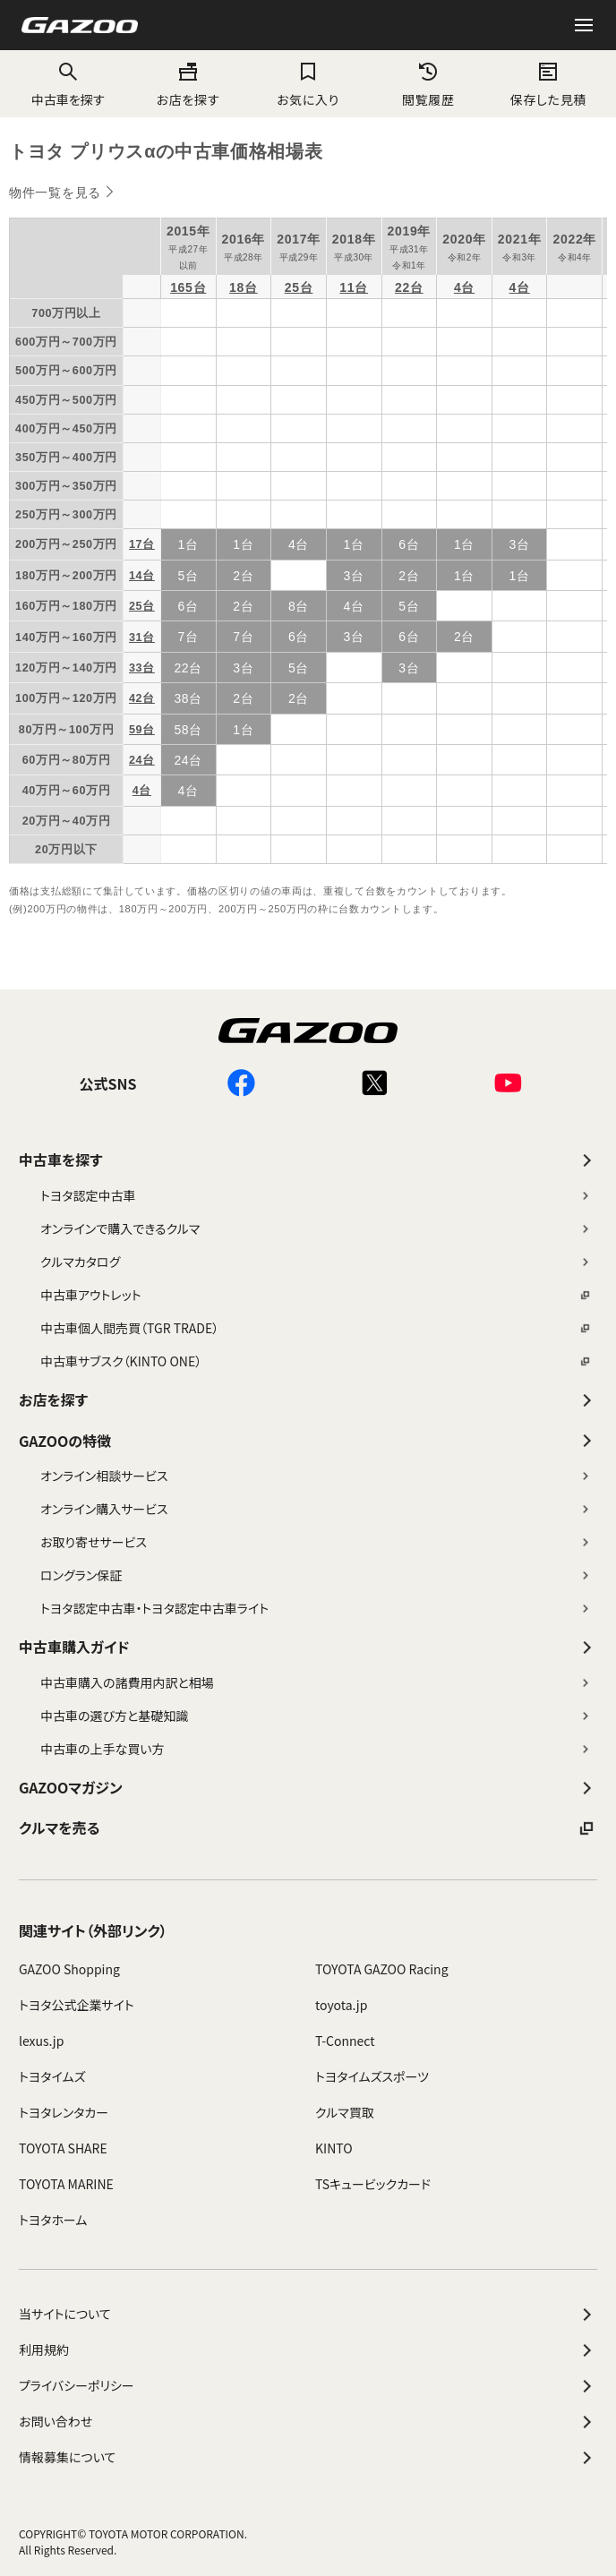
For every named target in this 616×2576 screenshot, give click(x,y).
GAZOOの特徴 (308, 1441)
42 (135, 698)
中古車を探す (308, 1160)
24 (135, 760)
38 (181, 698)
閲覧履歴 (428, 99)
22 (402, 287)
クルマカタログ (316, 1262)
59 (135, 729)
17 (135, 544)
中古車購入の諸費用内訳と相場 (316, 1682)
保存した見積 (548, 99)
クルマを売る (308, 1828)
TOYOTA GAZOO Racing (382, 1969)
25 (292, 287)
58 (181, 730)
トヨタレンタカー (63, 2112)
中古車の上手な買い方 (316, 1749)
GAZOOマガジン (308, 1787)
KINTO (334, 2148)
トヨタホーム (53, 2220)
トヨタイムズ (52, 2076)
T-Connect (345, 2041)
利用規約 (308, 2350)
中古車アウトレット (316, 1295)
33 (135, 668)
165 (181, 287)
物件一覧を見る (55, 192)
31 (135, 637)
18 (236, 287)
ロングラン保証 (316, 1575)
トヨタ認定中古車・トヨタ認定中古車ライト (316, 1608)
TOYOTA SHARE (63, 2148)
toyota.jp (341, 2005)
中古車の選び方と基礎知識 (316, 1715)
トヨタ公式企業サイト (76, 2005)
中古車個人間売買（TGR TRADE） (316, 1328)
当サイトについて (308, 2314)
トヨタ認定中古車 (316, 1195)
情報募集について (308, 2458)
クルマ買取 (344, 2112)
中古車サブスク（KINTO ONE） (316, 1361)
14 (135, 575)
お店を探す (188, 99)
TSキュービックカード (373, 2184)
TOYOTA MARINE (66, 2184)
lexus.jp (41, 2041)
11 (347, 287)
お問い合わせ (308, 2422)
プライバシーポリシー (308, 2386)
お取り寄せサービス (316, 1542)
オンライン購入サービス (316, 1509)
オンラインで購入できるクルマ (316, 1228)
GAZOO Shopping (69, 1969)
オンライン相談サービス (316, 1476)
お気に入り (308, 99)
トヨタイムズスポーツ (372, 2076)
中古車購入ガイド (308, 1647)
